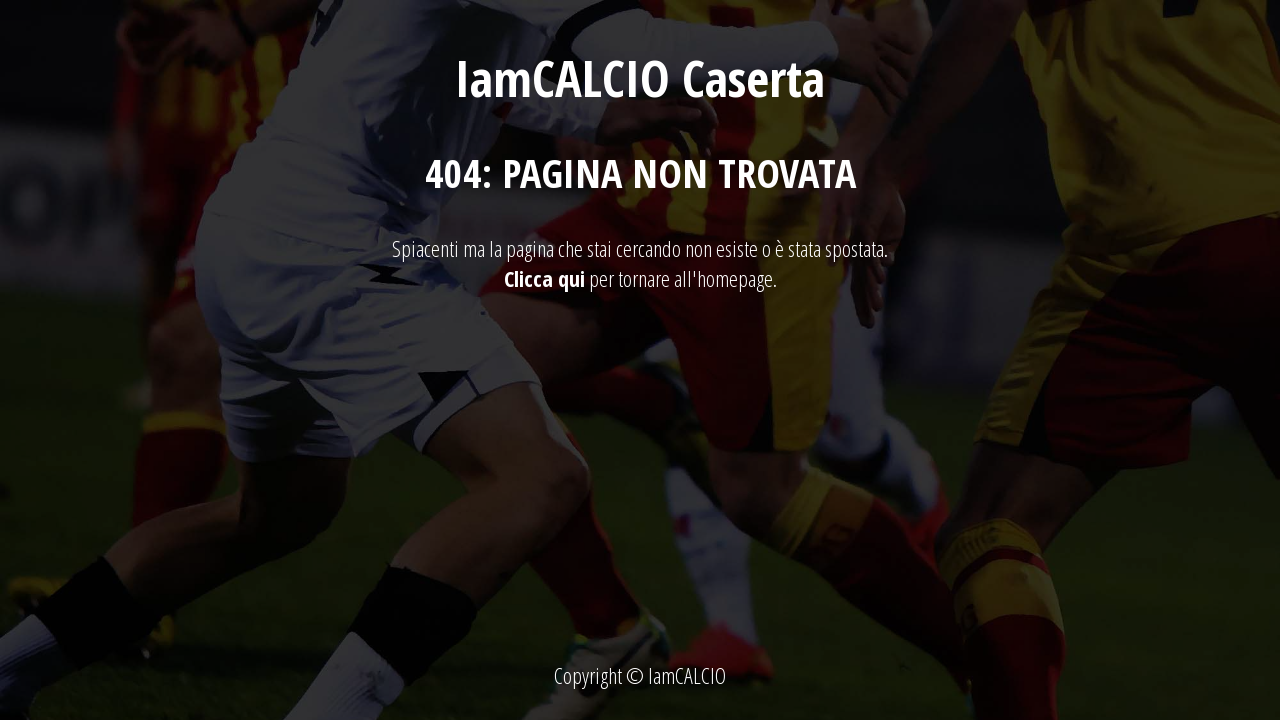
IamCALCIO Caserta (640, 78)
